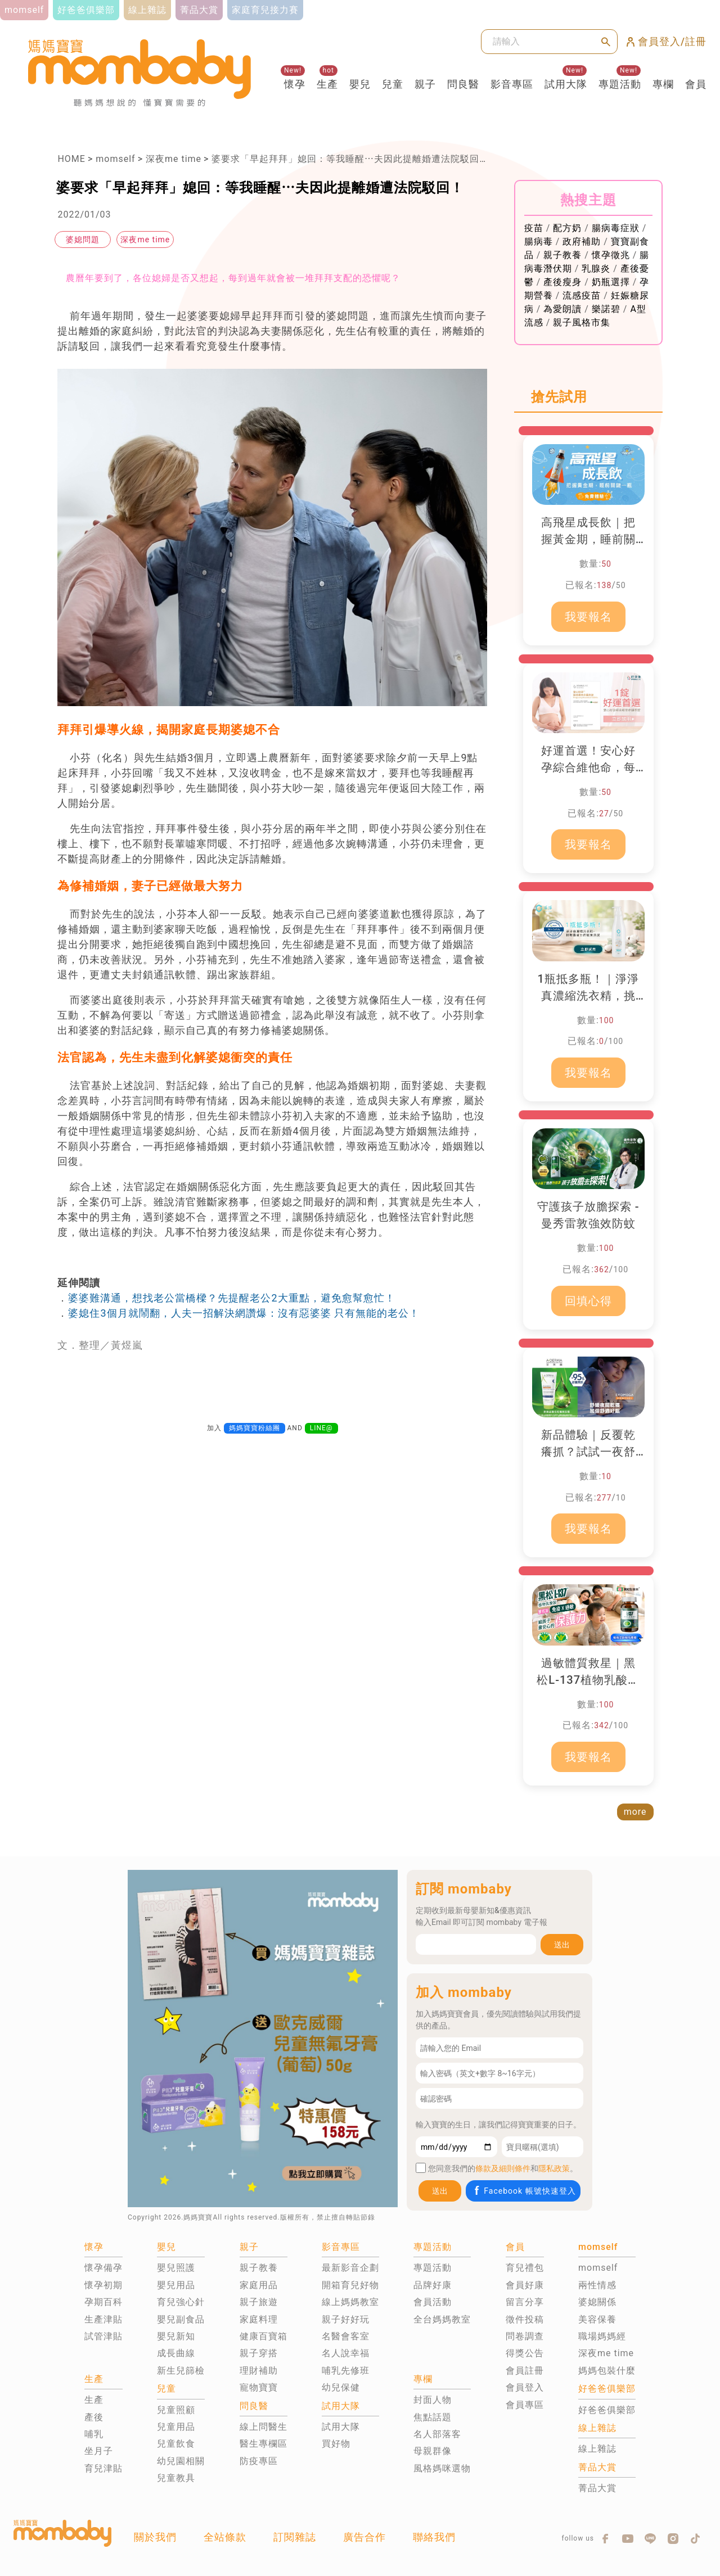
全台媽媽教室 (442, 2319)
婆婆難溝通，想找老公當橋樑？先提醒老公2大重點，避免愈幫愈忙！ (231, 1298)
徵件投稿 (525, 2319)
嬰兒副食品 (181, 2319)
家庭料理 (259, 2319)
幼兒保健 (341, 2387)
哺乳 (94, 2434)
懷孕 (294, 84)
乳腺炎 (596, 268)
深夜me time (173, 158)
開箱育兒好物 (350, 2285)
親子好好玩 (346, 2319)
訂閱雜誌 (294, 2537)
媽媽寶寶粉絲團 (254, 1428)
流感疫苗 (581, 295)
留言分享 (525, 2302)
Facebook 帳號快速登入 (523, 2190)
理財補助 (259, 2370)
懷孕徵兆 (611, 255)
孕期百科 (103, 2302)
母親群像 (432, 2451)
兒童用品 (176, 2426)
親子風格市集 (581, 322)
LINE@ (321, 1428)
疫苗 (533, 228)
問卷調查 (525, 2336)
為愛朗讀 (562, 309)
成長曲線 (176, 2353)
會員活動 (432, 2302)
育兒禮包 (525, 2267)
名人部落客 (437, 2434)
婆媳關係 (597, 2302)
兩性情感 (597, 2285)
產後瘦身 (562, 282)
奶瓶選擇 (611, 282)
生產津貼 (103, 2319)
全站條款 (225, 2537)
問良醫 (463, 84)
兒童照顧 (176, 2410)
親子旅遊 (259, 2302)
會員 (695, 84)
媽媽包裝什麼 (607, 2370)
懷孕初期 (103, 2285)
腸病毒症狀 (616, 228)
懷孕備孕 (103, 2267)
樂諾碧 (606, 309)
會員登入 (525, 2387)
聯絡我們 (434, 2537)
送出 (562, 1944)
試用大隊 (565, 84)
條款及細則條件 (502, 2168)
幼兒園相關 (181, 2461)
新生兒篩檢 (181, 2370)
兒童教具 (176, 2478)
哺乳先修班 (346, 2370)
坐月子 (98, 2451)
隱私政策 (554, 2168)
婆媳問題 (83, 239)
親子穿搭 (259, 2353)
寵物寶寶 (259, 2387)
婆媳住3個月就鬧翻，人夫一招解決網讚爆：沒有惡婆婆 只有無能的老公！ (244, 1313)
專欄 (663, 84)
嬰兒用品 (176, 2285)
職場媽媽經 (602, 2336)
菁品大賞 (597, 2488)
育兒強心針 (181, 2302)
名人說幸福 (346, 2353)
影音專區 (511, 84)
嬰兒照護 (176, 2267)
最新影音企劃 (350, 2267)
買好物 (336, 2443)
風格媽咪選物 (442, 2468)
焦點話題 (432, 2417)
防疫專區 (259, 2461)
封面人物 (432, 2399)
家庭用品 (259, 2285)
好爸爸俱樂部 (607, 2410)
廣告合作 (364, 2537)
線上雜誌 (597, 2448)
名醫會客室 (346, 2336)
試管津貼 (103, 2336)
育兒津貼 (103, 2468)
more (635, 1811)
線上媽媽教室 (350, 2302)
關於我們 (155, 2537)
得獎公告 (525, 2353)
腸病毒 (538, 241)
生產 (327, 84)
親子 (425, 84)
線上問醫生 (263, 2426)
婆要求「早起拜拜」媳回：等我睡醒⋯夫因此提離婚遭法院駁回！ (350, 158)
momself (115, 158)
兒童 (392, 84)
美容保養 (597, 2319)
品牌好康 (432, 2285)
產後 (94, 2417)
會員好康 (525, 2285)
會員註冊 (525, 2370)
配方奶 (567, 228)
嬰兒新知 (176, 2336)
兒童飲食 (176, 2443)
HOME (71, 158)
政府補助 (581, 241)
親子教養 (562, 255)
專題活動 (619, 84)
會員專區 (525, 2404)
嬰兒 (360, 84)
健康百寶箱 (263, 2336)
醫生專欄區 (263, 2443)
